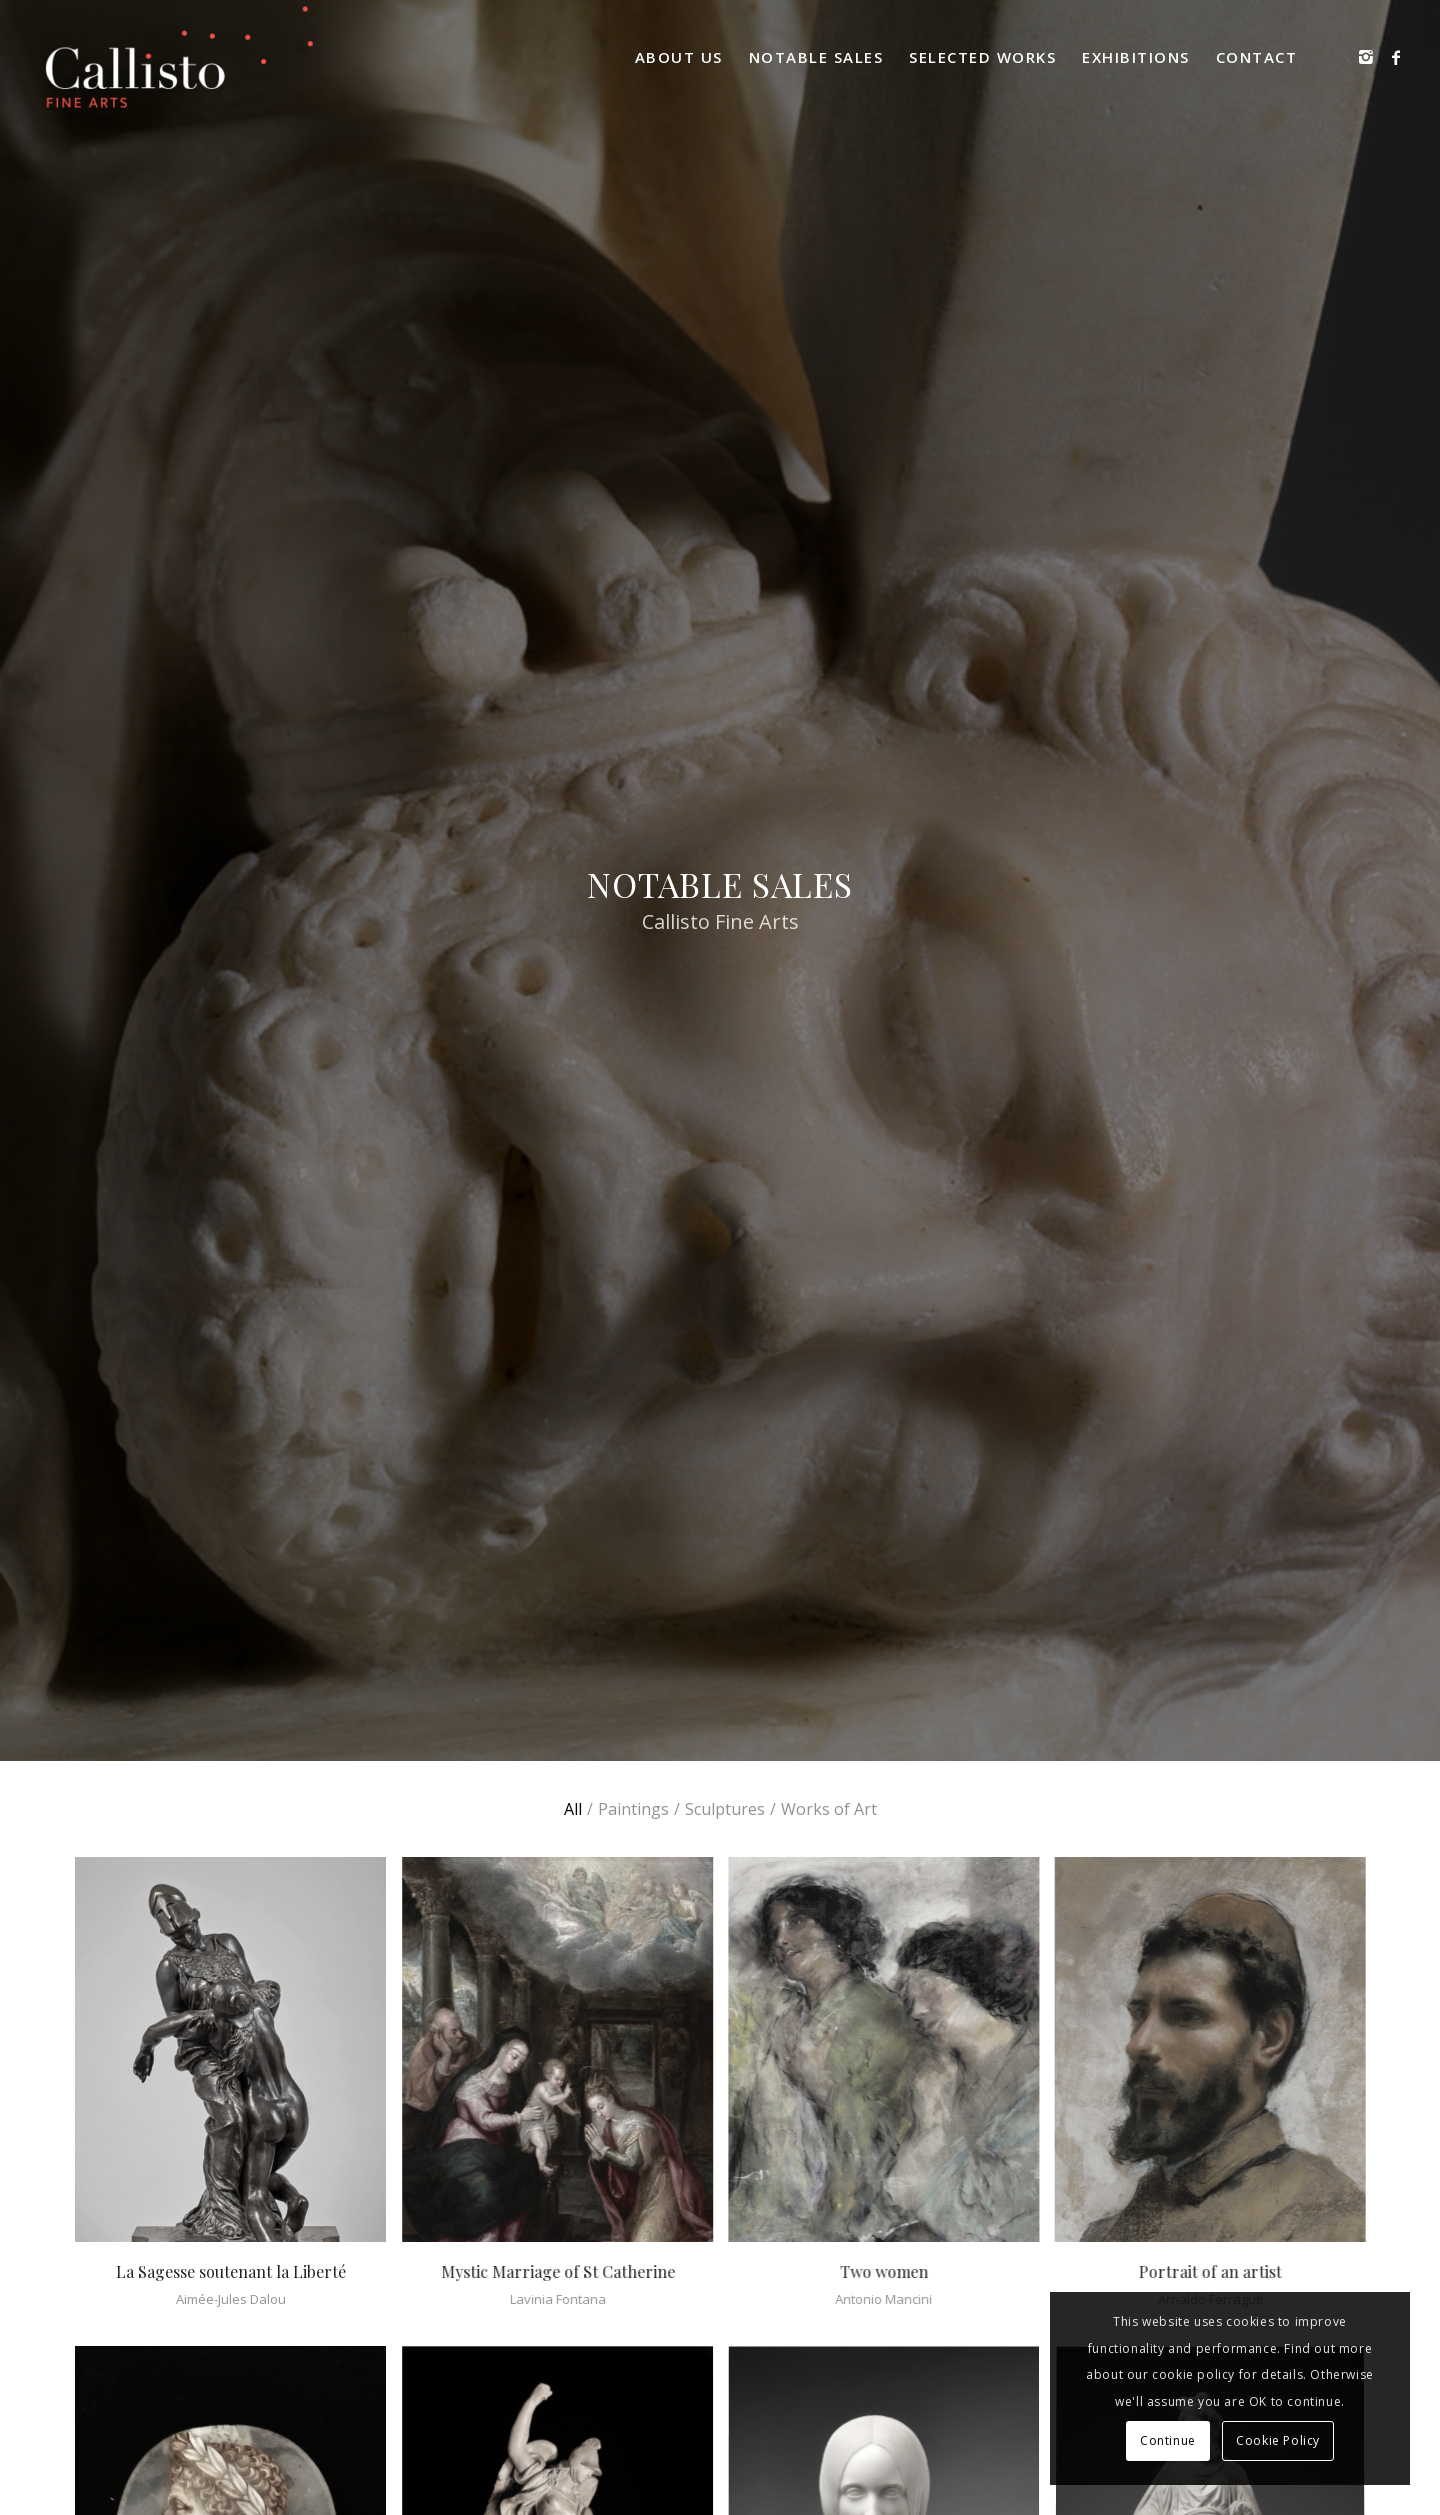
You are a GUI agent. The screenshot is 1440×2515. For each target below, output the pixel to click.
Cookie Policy (1278, 2440)
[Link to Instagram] (1366, 57)
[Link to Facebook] (1396, 57)
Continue (1168, 2440)
